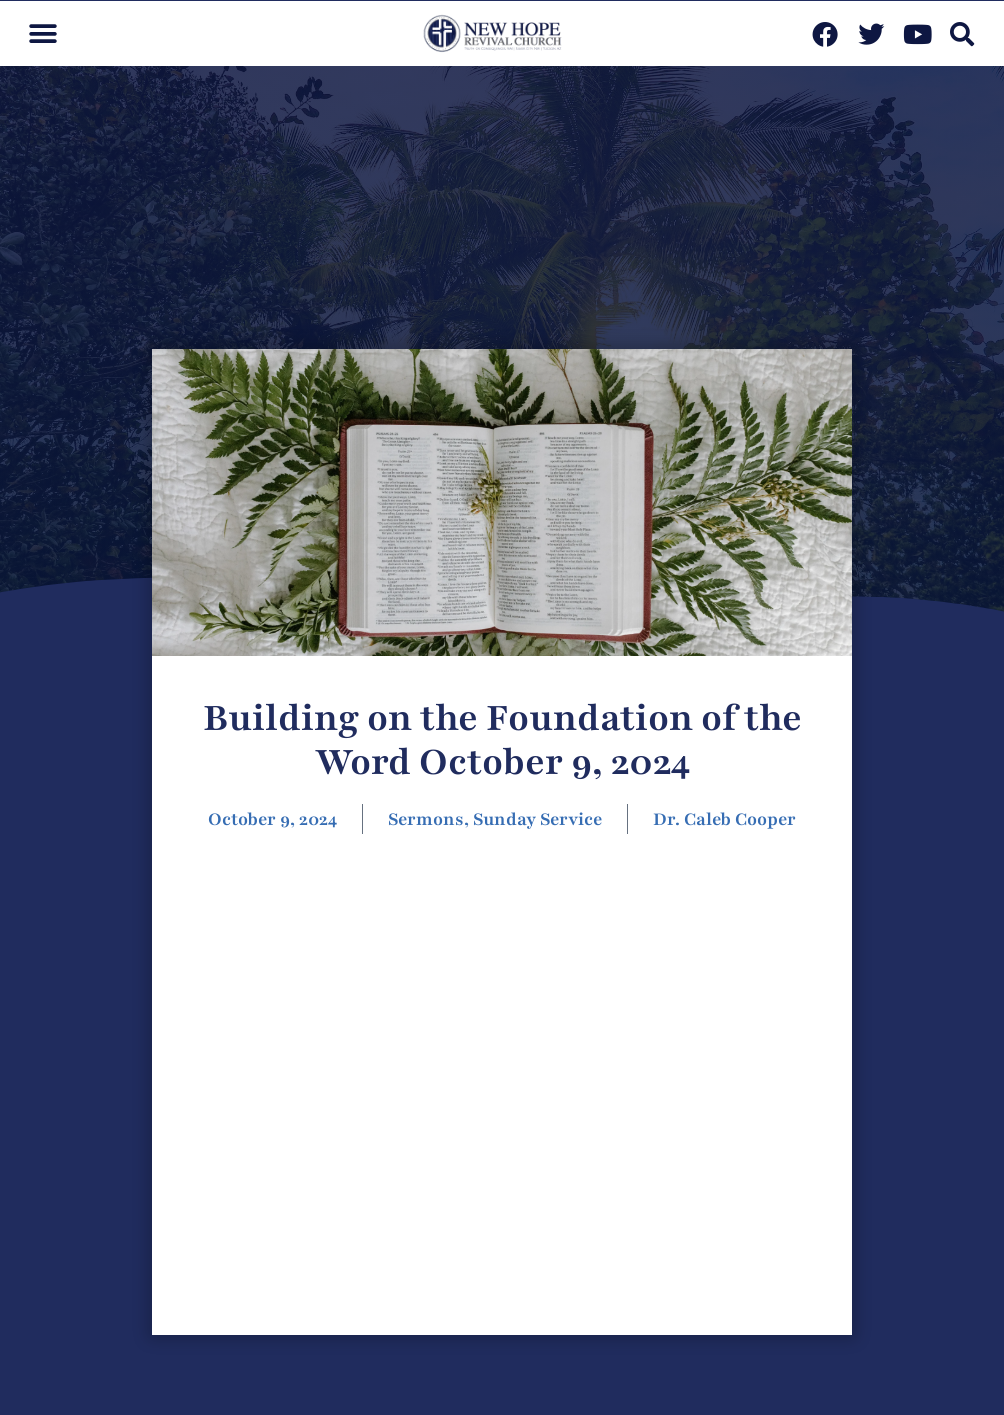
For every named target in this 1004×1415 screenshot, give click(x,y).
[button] (42, 33)
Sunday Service (537, 819)
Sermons (426, 819)
